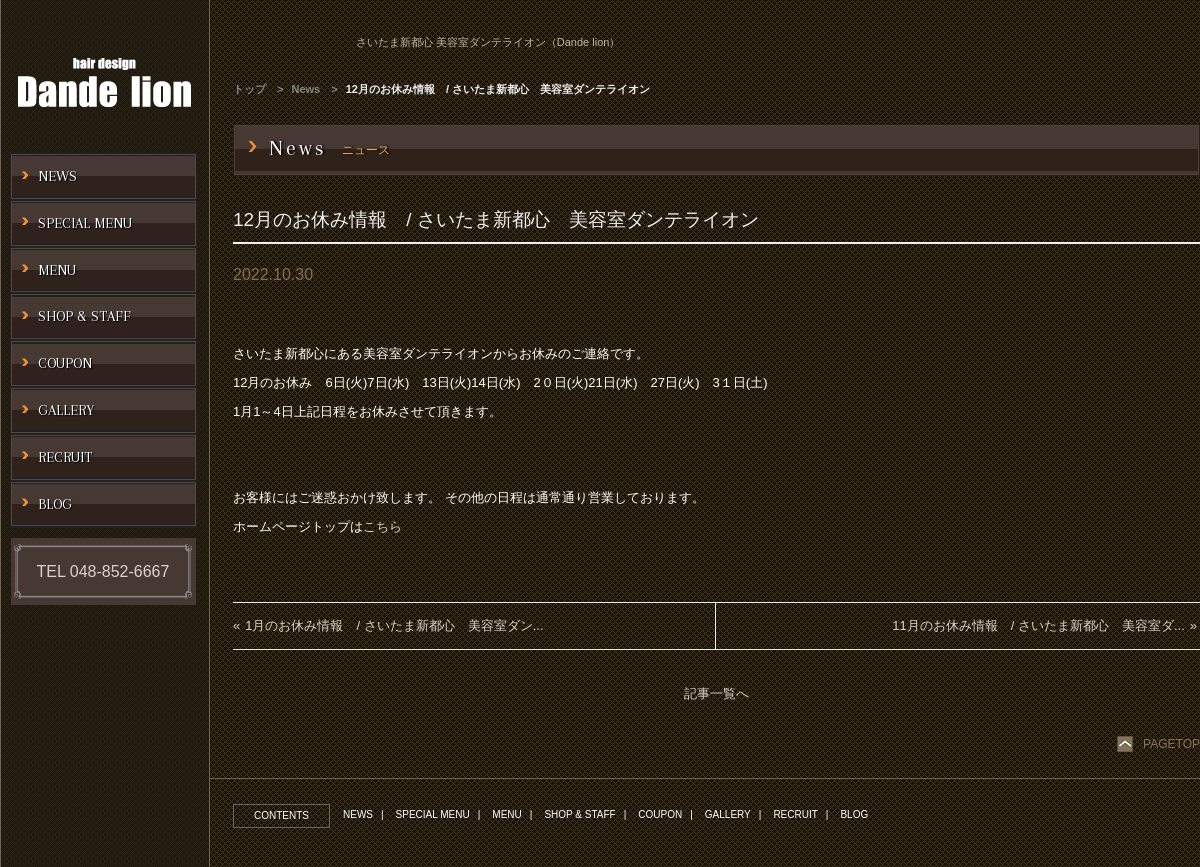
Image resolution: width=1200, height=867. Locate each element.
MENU (506, 814)
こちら (382, 526)
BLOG (854, 814)
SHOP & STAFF (579, 814)
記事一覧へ (716, 693)
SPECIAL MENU (433, 814)
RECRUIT (795, 814)
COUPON (660, 814)
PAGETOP (1171, 744)
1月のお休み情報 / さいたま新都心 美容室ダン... (394, 625)
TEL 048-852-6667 (103, 571)
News (306, 89)
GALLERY (728, 814)
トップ (249, 89)
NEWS (358, 814)
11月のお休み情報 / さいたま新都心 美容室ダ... (1038, 625)
